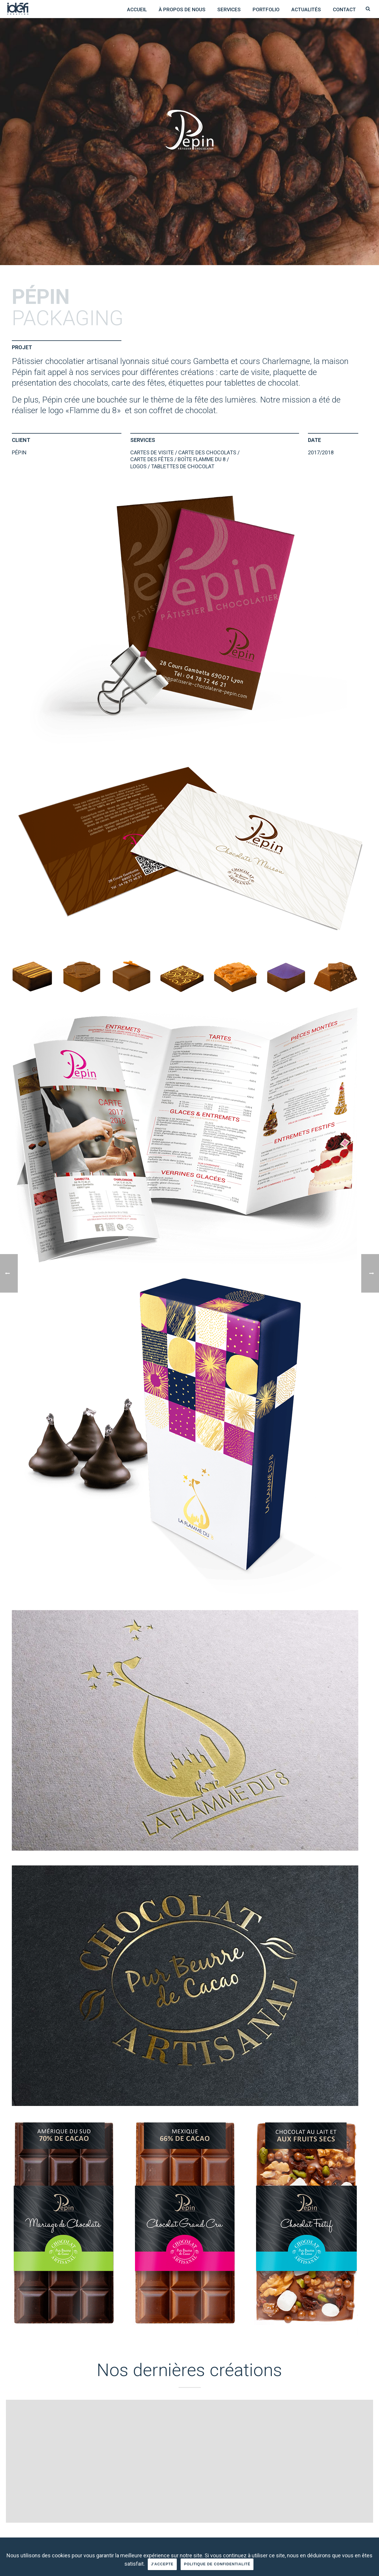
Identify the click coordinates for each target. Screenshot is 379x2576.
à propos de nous (182, 9)
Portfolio (266, 9)
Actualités (306, 9)
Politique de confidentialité (217, 2564)
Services (229, 9)
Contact (344, 9)
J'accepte (162, 2564)
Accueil (137, 9)
